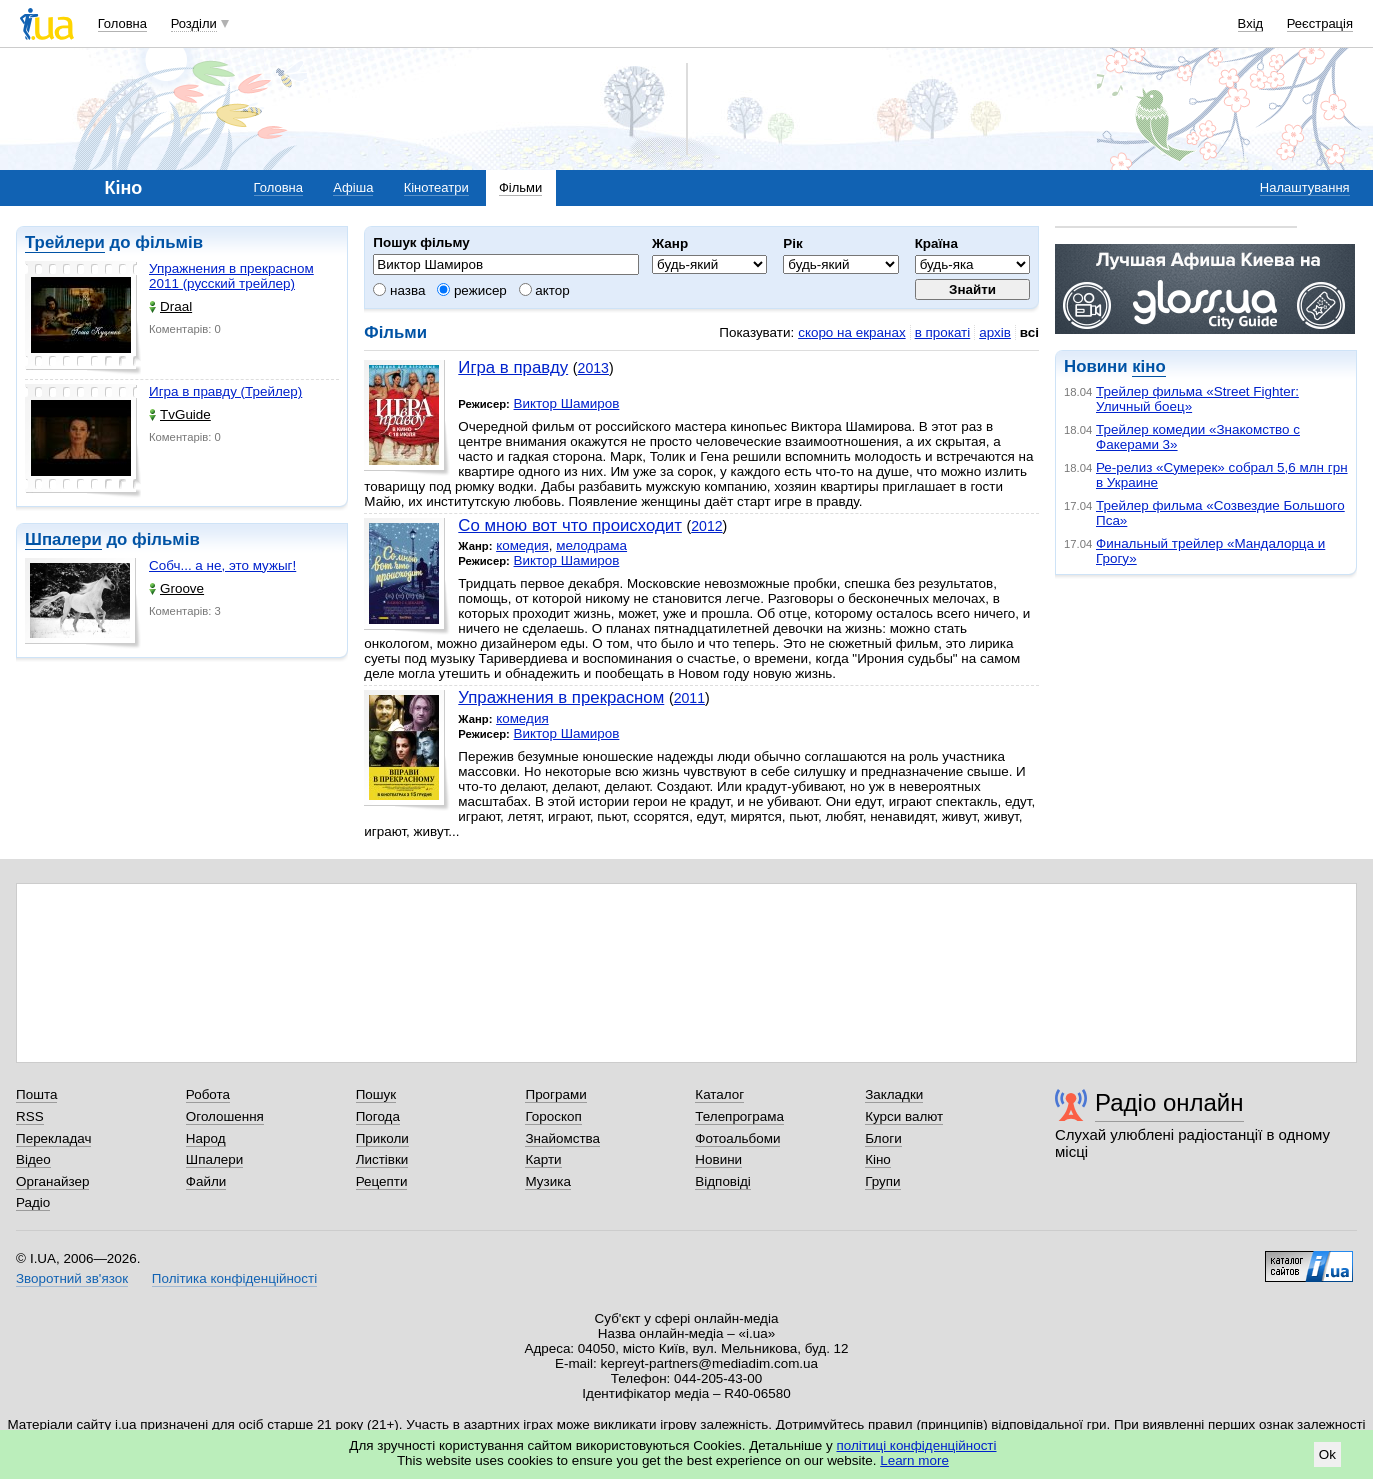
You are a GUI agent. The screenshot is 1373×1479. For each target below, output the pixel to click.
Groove (176, 588)
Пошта (36, 1094)
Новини (718, 1159)
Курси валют (904, 1116)
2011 (689, 698)
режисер (472, 290)
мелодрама (591, 545)
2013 (593, 368)
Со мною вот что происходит (570, 525)
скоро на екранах (851, 332)
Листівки (382, 1159)
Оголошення (225, 1116)
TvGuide (180, 414)
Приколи (382, 1138)
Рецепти (382, 1181)
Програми (555, 1094)
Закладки (894, 1094)
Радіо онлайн (1169, 1102)
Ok (1327, 1454)
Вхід (1251, 23)
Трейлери (65, 242)
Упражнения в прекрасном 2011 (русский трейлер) (231, 276)
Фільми (520, 187)
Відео (33, 1159)
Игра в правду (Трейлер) (225, 391)
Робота (208, 1094)
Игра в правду (513, 367)
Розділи (194, 23)
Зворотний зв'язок (72, 1278)
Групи (882, 1181)
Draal (170, 306)
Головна (122, 23)
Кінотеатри (436, 187)
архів (995, 332)
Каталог (719, 1094)
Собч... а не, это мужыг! (222, 565)
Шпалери (63, 539)
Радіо (33, 1202)
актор (544, 290)
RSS (30, 1116)
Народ (206, 1138)
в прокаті (943, 332)
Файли (206, 1181)
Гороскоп (553, 1116)
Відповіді (723, 1181)
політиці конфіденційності (917, 1445)
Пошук (376, 1094)
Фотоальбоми (737, 1138)
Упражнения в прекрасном (561, 697)
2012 (706, 526)
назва (399, 290)
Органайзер (52, 1181)
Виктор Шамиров (567, 403)
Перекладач (53, 1138)
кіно (1148, 366)
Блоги (883, 1138)
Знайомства (562, 1138)
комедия (522, 545)
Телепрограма (739, 1116)
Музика (547, 1181)
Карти (543, 1159)
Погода (378, 1116)
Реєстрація (1320, 23)
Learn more (914, 1460)
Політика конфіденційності (234, 1278)
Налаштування (1305, 187)
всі (1029, 332)
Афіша (353, 187)
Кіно (878, 1159)
